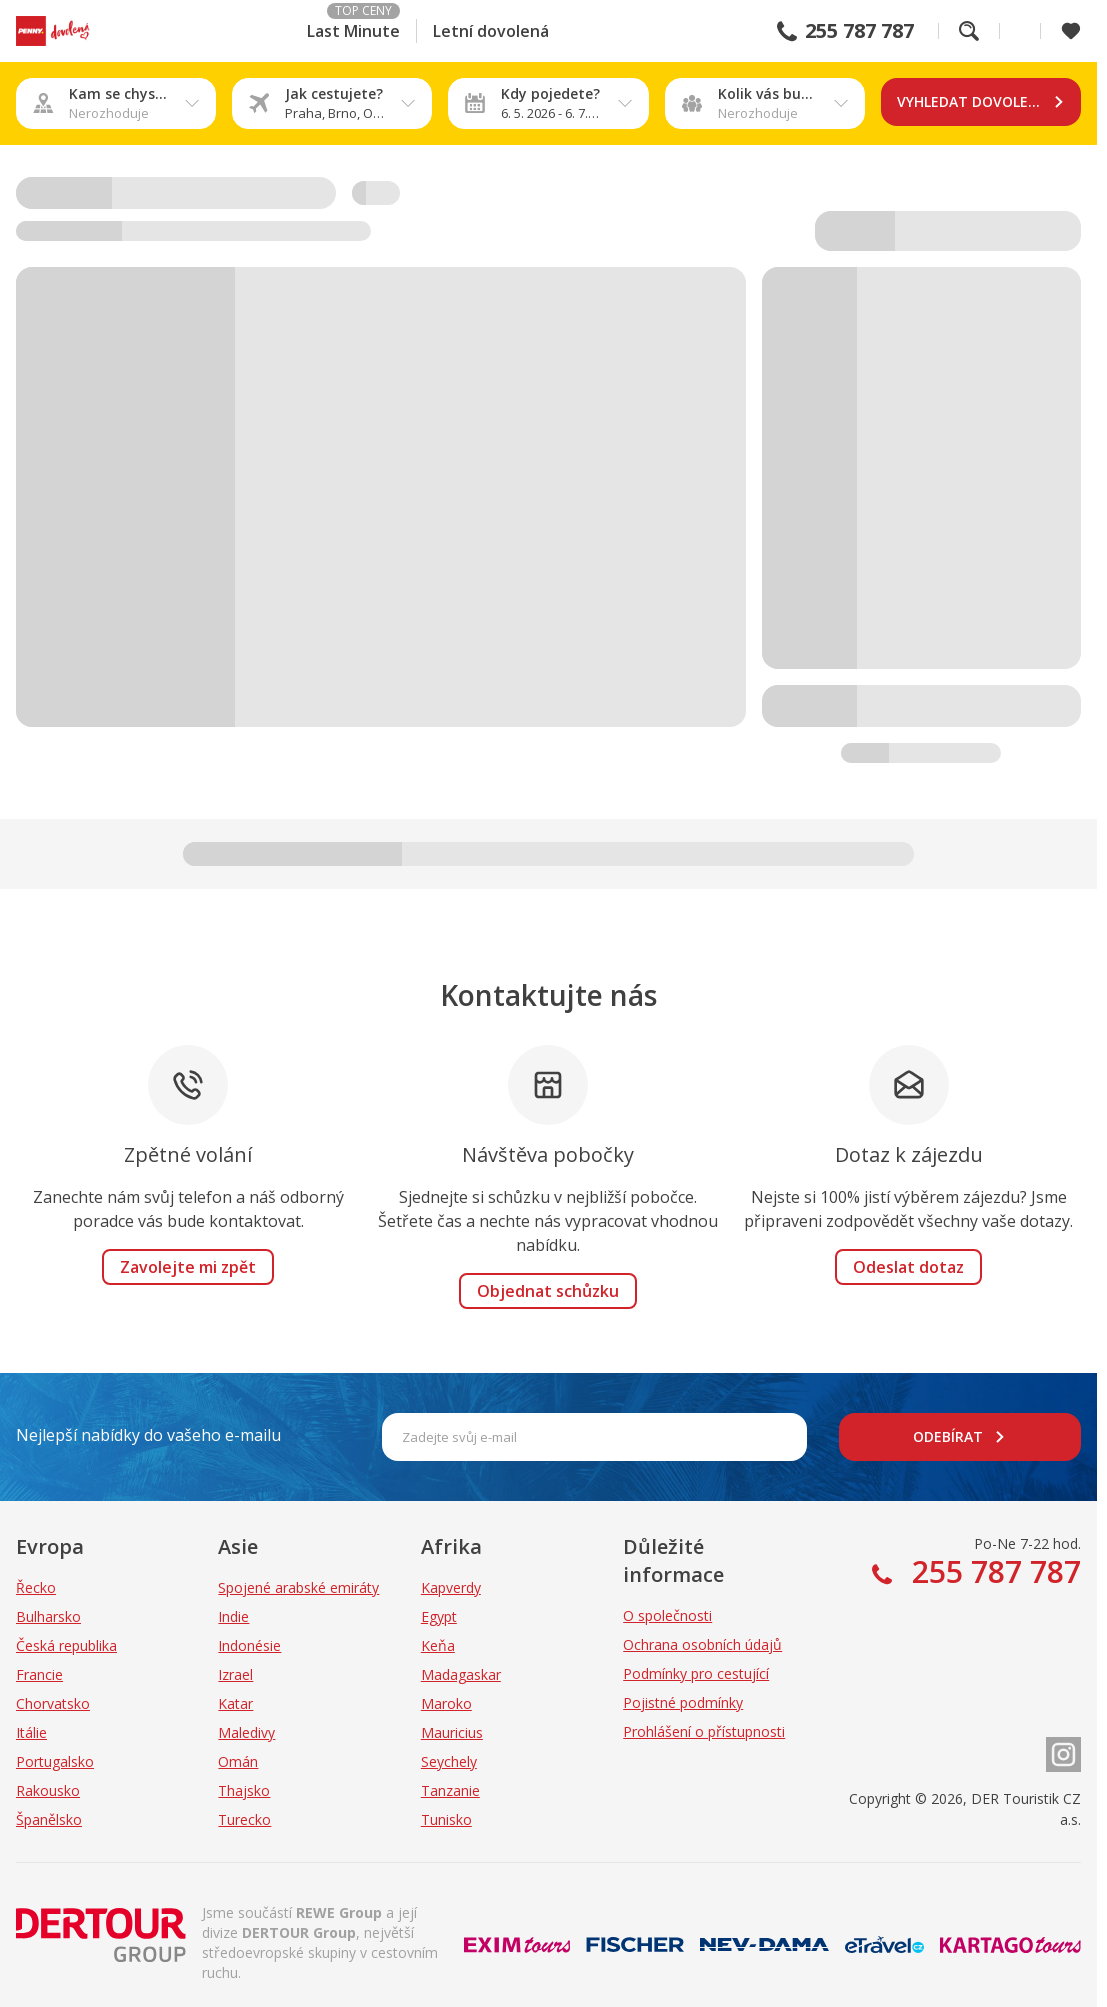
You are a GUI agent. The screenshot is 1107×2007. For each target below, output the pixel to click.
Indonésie (249, 1645)
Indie (233, 1616)
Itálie (31, 1732)
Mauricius (452, 1732)
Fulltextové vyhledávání (969, 31)
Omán (238, 1761)
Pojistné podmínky (683, 1702)
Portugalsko (55, 1761)
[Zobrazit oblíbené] (1071, 31)
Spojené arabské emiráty (298, 1587)
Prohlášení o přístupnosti (704, 1731)
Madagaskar (461, 1674)
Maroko (446, 1703)
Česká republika (66, 1645)
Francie (39, 1674)
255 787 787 (859, 31)
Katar (235, 1703)
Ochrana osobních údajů (702, 1644)
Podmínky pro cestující (696, 1673)
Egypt (439, 1616)
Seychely (449, 1761)
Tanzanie (450, 1790)
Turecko (244, 1819)
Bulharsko (48, 1616)
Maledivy (246, 1732)
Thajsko (244, 1790)
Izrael (235, 1674)
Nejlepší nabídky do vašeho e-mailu (148, 1435)
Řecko (36, 1587)
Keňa (438, 1645)
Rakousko (48, 1790)
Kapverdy (451, 1587)
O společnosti (667, 1615)
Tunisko (446, 1819)
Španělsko (49, 1819)
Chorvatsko (53, 1703)
